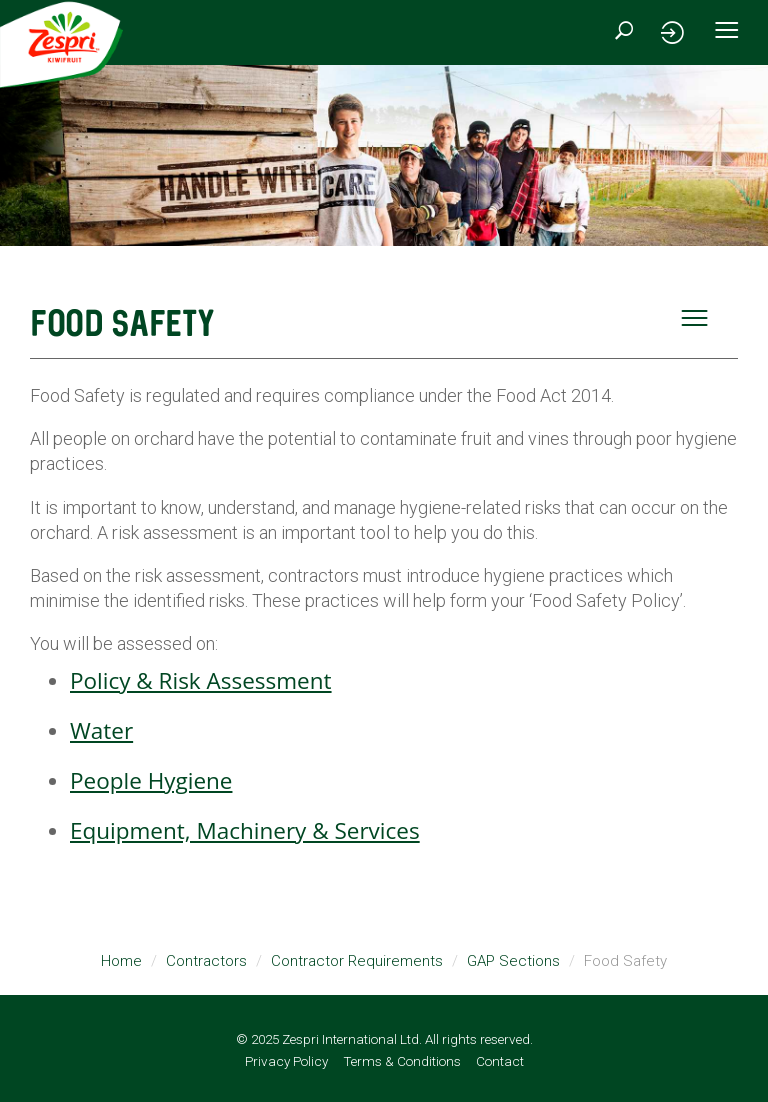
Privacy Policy (286, 1061)
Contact (500, 1061)
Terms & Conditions (402, 1061)
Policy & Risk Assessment (201, 680)
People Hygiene (151, 780)
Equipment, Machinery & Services (245, 830)
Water (101, 730)
